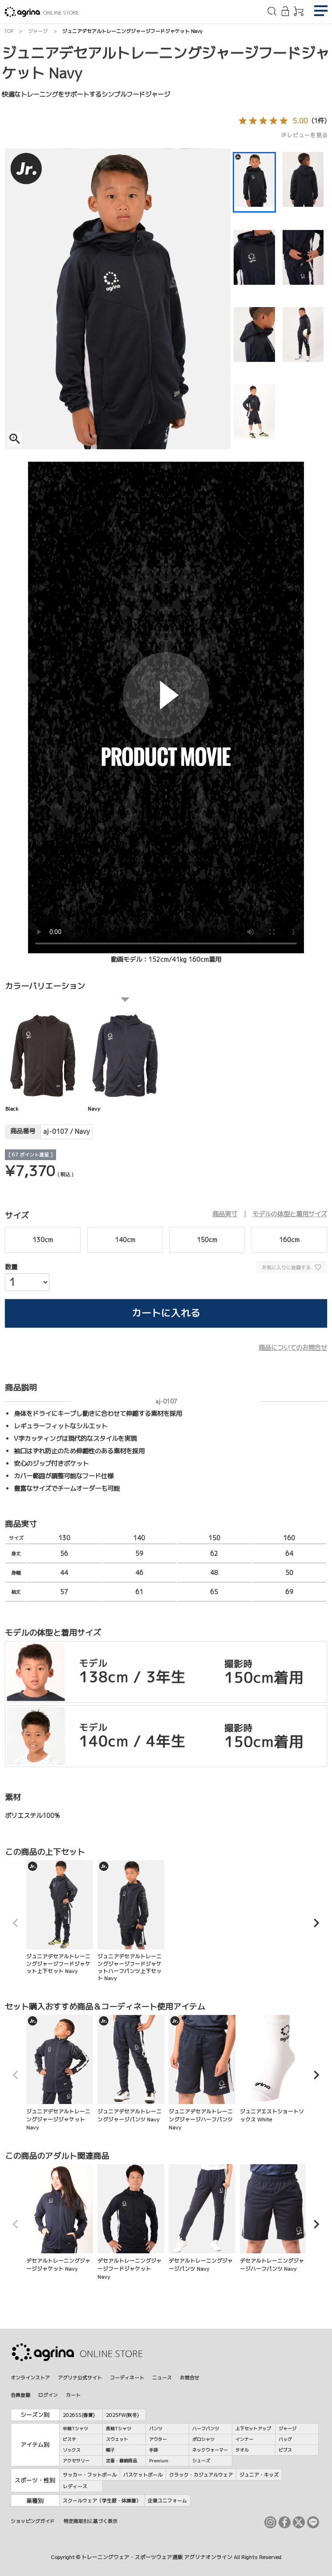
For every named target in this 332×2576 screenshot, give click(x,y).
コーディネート (127, 2377)
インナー (244, 2439)
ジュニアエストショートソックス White (273, 2069)
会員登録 (20, 2394)
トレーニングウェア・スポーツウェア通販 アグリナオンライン (156, 2557)
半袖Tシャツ (75, 2428)
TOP (8, 31)
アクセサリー (76, 2460)
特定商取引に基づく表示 (90, 2521)
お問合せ (189, 2377)
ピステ (69, 2439)
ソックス (72, 2450)
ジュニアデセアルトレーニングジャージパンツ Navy (130, 2069)
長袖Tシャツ (118, 2428)
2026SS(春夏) (79, 2415)
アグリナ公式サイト (80, 2377)
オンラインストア (30, 2377)
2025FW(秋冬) (122, 2415)
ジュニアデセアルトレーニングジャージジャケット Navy (59, 2073)
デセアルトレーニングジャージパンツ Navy (202, 2218)
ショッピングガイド (33, 2521)
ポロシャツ (203, 2439)
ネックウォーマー (210, 2450)
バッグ (285, 2439)
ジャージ (38, 31)
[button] (15, 1923)
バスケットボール (142, 2474)
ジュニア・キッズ (259, 2474)
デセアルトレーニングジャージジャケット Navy (59, 2218)
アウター (158, 2439)
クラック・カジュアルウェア (201, 2474)
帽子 (110, 2450)
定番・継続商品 (121, 2460)
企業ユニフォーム (167, 2500)
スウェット (117, 2439)
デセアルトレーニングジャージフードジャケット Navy (130, 2222)
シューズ (201, 2460)
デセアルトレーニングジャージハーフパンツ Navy (273, 2218)
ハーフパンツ (205, 2428)
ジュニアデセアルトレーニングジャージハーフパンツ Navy (202, 2073)
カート (73, 2394)
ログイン (48, 2394)
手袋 (153, 2450)
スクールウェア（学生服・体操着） (102, 2500)
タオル (242, 2450)
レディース (75, 2486)
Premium (158, 2460)
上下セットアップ (253, 2428)
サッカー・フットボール (90, 2474)
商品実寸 (224, 1214)
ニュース (162, 2377)
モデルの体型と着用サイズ (289, 1214)
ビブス (285, 2450)
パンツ (155, 2428)
